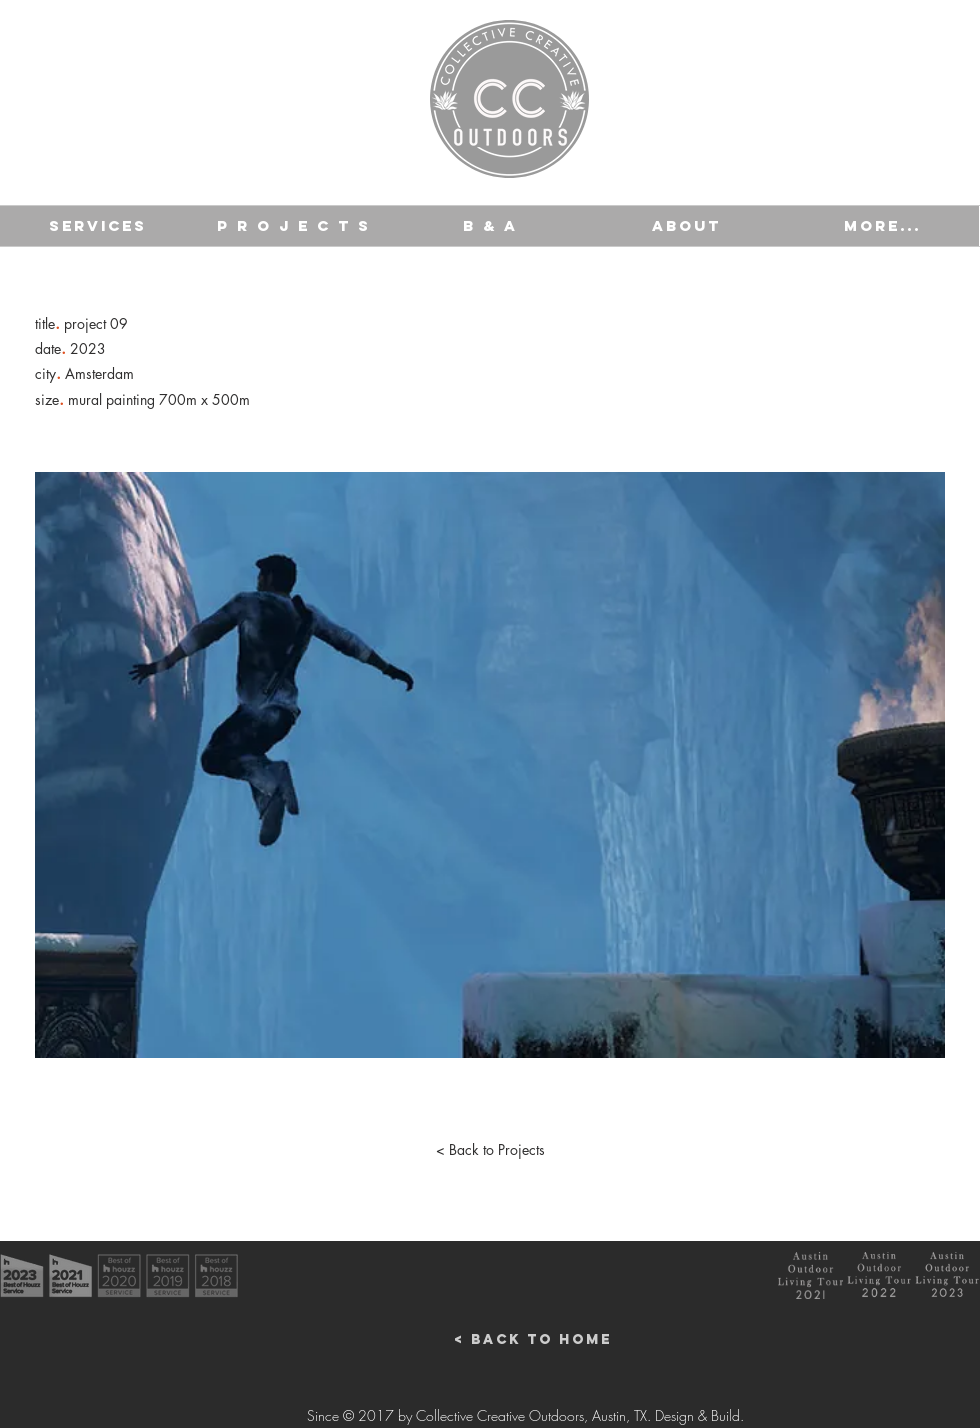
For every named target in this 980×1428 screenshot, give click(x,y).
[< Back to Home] (533, 1340)
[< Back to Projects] (490, 1150)
